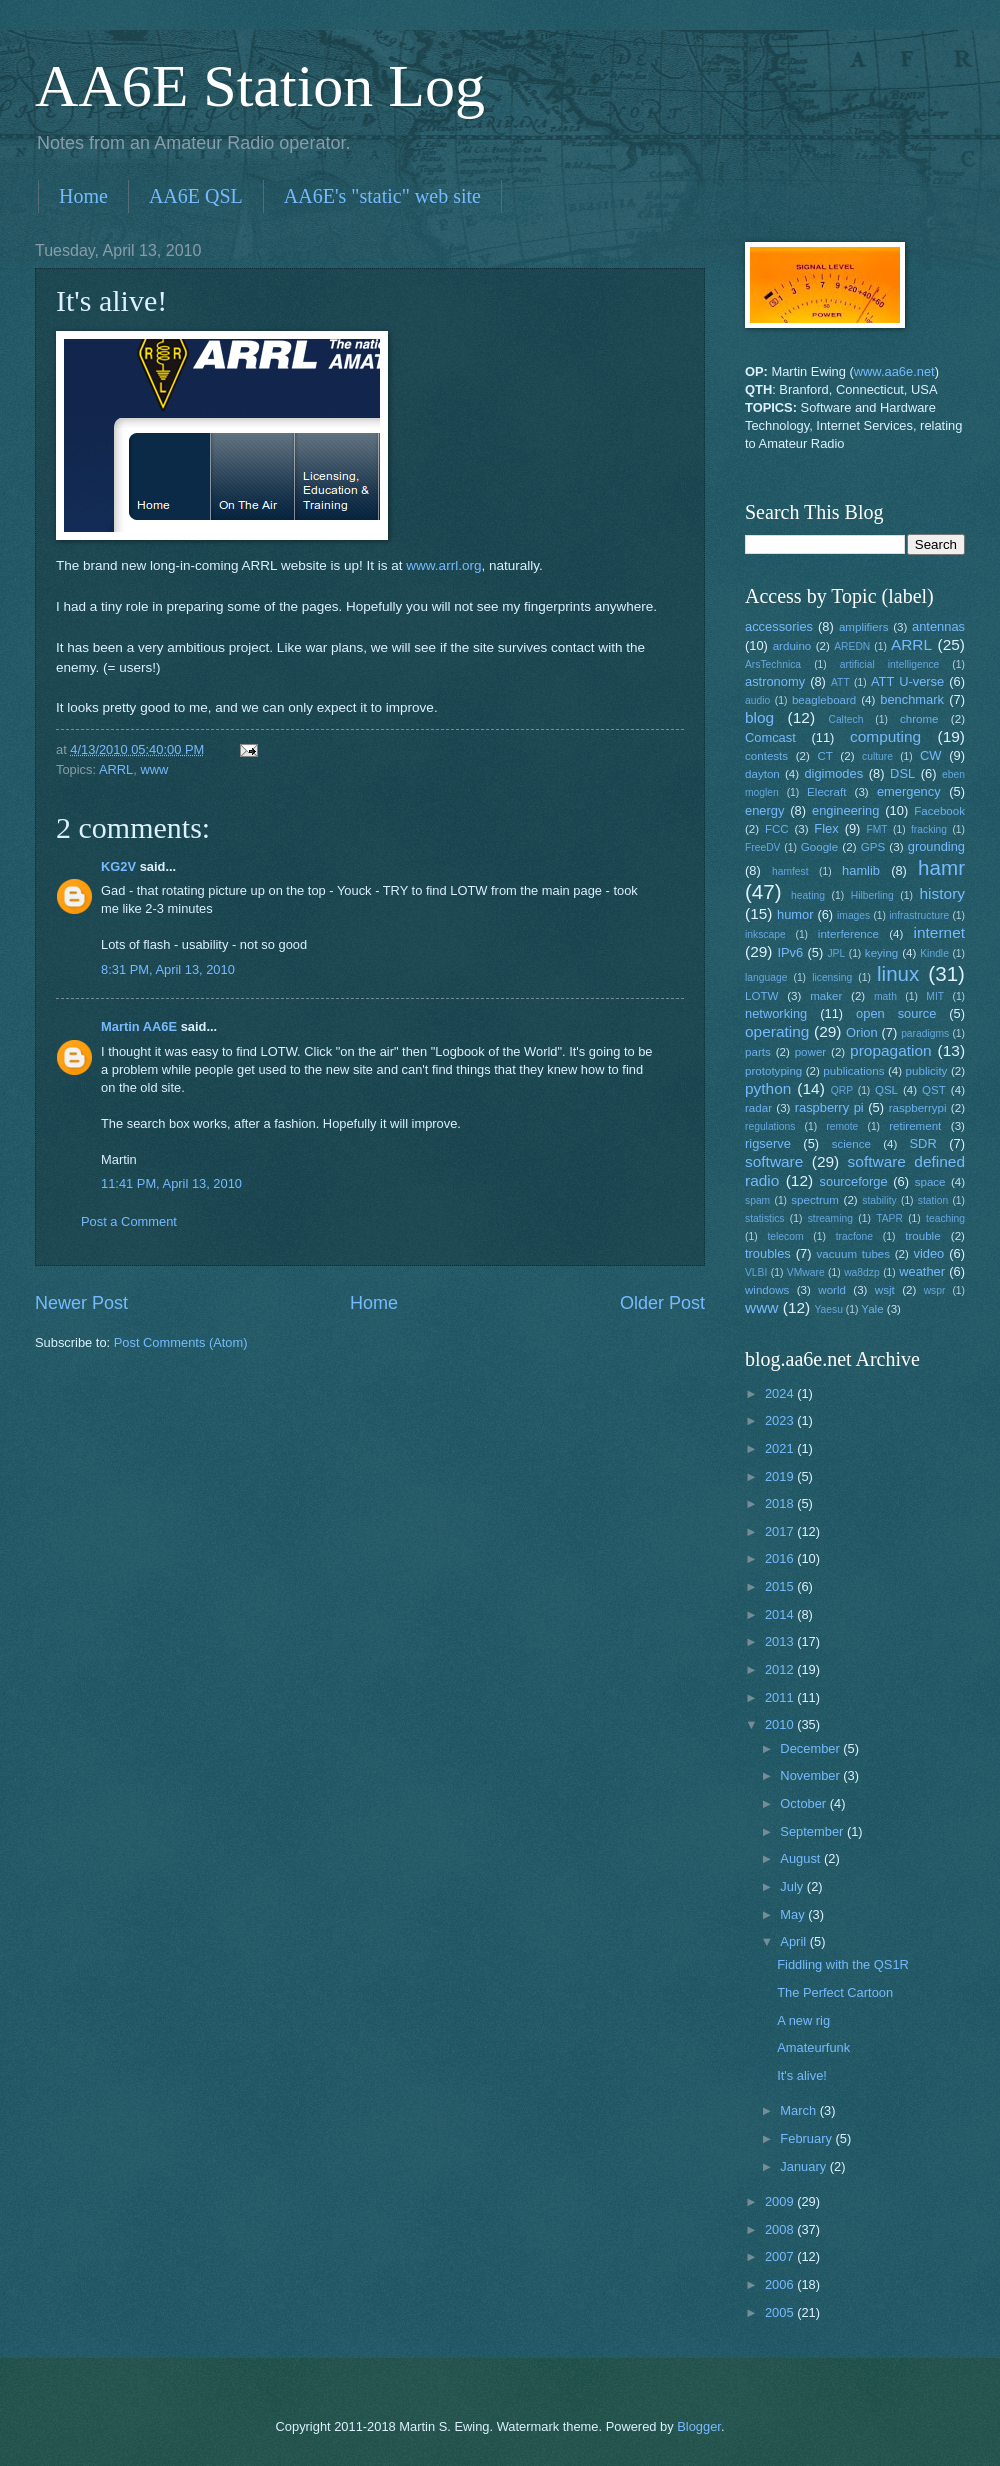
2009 (781, 2201)
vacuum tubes (854, 1254)
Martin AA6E (139, 1026)
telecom (785, 1236)
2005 (781, 2312)
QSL (886, 1090)
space (930, 1182)
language (766, 977)
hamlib (861, 870)
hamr (941, 867)
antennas (938, 626)
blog (759, 717)
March (799, 2110)
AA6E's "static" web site (382, 196)
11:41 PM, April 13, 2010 (171, 1183)
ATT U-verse (907, 681)
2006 (781, 2284)
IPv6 (790, 952)
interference (848, 934)
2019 (781, 1476)
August (802, 1858)
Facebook (939, 811)
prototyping (773, 1071)
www (154, 769)
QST (934, 1090)
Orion (861, 1032)
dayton (762, 774)
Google (819, 847)
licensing (832, 977)
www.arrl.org (443, 565)
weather (922, 1271)
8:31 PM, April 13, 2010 (168, 969)
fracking (929, 829)
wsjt (885, 1290)
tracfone (854, 1236)
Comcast (770, 737)
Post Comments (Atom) (181, 1342)
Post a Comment (129, 1221)
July (793, 1886)
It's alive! (802, 2075)
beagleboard (824, 700)
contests (766, 756)
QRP (842, 1090)
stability (879, 1200)
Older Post (662, 1303)
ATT (840, 682)
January (804, 2166)
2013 (781, 1641)
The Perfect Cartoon (835, 1992)
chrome (919, 719)
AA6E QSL (196, 196)
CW (930, 755)
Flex (826, 828)
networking (776, 1013)
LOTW (761, 996)
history (942, 893)
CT (824, 756)
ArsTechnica (773, 664)
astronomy (775, 681)
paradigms (925, 1033)
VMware (806, 1272)
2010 (781, 1724)
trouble (922, 1236)
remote (842, 1126)
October (804, 1803)
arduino (792, 646)
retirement (915, 1126)
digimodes (833, 773)
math (885, 996)
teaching (945, 1218)
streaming (830, 1218)
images (853, 915)
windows (767, 1290)
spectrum (815, 1200)
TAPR (889, 1218)
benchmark (912, 699)
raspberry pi (829, 1107)
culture (877, 756)
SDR (923, 1143)
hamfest (790, 871)
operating (777, 1031)
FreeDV (762, 847)
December (811, 1748)
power (811, 1052)
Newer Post (81, 1303)
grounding (936, 846)
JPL (836, 953)
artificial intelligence (889, 664)
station (933, 1200)
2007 (781, 2256)
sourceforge (854, 1181)
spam (757, 1200)
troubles (768, 1253)
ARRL (116, 769)
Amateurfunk (813, 2047)
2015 (781, 1586)
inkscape (765, 934)
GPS (873, 847)
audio (757, 700)
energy (764, 810)
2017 (781, 1531)
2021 (781, 1448)
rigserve (768, 1143)
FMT (877, 829)
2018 (781, 1503)
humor (795, 914)
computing (885, 736)
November (811, 1775)
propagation (891, 1050)
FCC (777, 829)
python (768, 1088)
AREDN (852, 646)
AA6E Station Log (260, 86)
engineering (845, 810)
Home (83, 196)
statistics (764, 1218)
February (807, 2138)
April (794, 1941)
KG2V (118, 866)
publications (853, 1071)
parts (758, 1052)
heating (808, 895)
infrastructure (919, 915)
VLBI (756, 1272)
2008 (781, 2229)
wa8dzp (862, 1272)
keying (881, 953)
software (774, 1161)
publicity (927, 1071)
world (832, 1290)
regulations (770, 1126)
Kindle (934, 953)
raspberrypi (918, 1108)
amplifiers (864, 627)
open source (896, 1013)
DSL (902, 773)
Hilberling (872, 895)
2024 (781, 1393)
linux (898, 973)
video (929, 1253)
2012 (781, 1669)
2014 (781, 1614)
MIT (935, 996)
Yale (872, 1309)
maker (826, 996)
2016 (781, 1558)
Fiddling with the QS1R (843, 1964)
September (813, 1831)
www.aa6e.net (894, 371)
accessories (779, 626)
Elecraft (826, 792)
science (851, 1144)
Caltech (845, 719)
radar (758, 1108)
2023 (781, 1420)
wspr (935, 1290)
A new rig (803, 2020)
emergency (909, 791)
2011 (781, 1697)
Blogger (699, 2426)
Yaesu (829, 1309)
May (794, 1914)
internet (940, 932)
